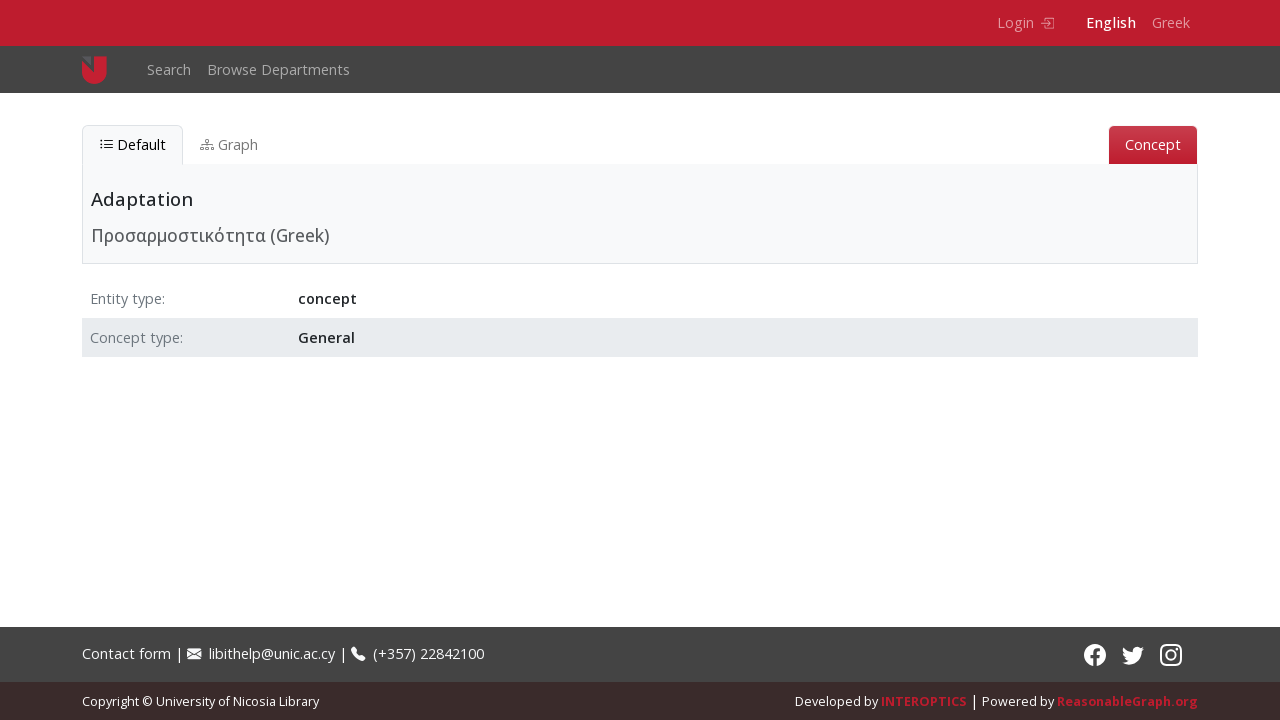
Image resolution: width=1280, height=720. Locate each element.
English (1111, 22)
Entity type (126, 298)
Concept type (135, 337)
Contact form (126, 653)
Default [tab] (132, 144)
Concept (1153, 144)
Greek (1171, 22)
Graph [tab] (229, 144)
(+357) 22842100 (417, 653)
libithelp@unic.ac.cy (261, 653)
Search (169, 69)
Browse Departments (278, 69)
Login (1025, 22)
